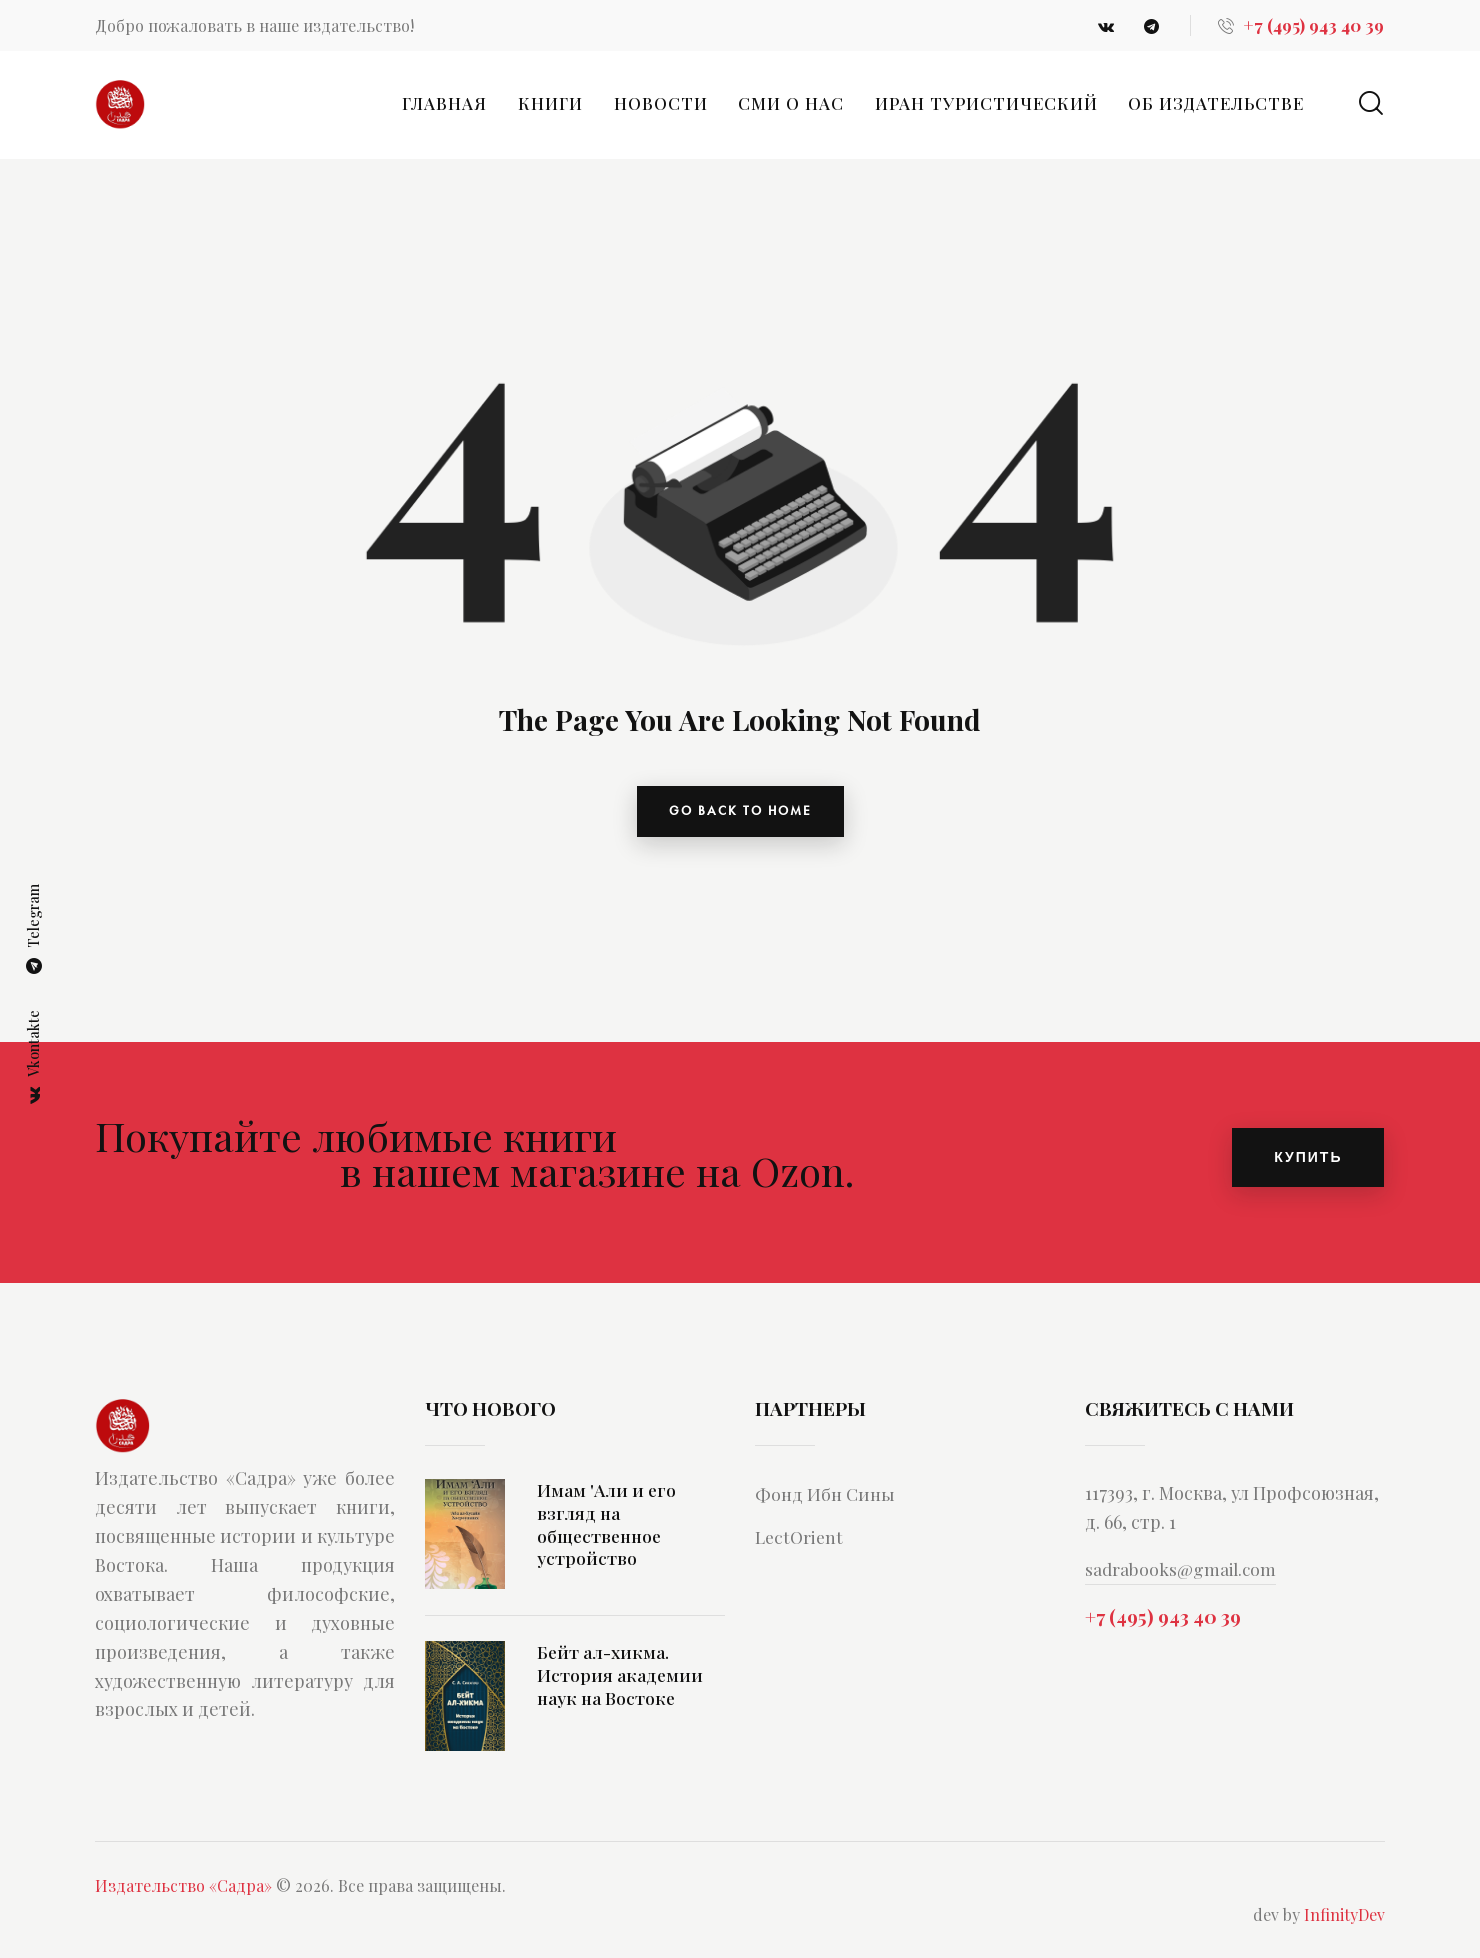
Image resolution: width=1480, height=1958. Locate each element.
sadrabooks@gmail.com (1183, 1577)
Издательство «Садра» (183, 1893)
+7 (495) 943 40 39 (1163, 1627)
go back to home (740, 815)
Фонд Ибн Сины (830, 1501)
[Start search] (1371, 103)
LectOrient (802, 1544)
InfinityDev (1344, 1922)
